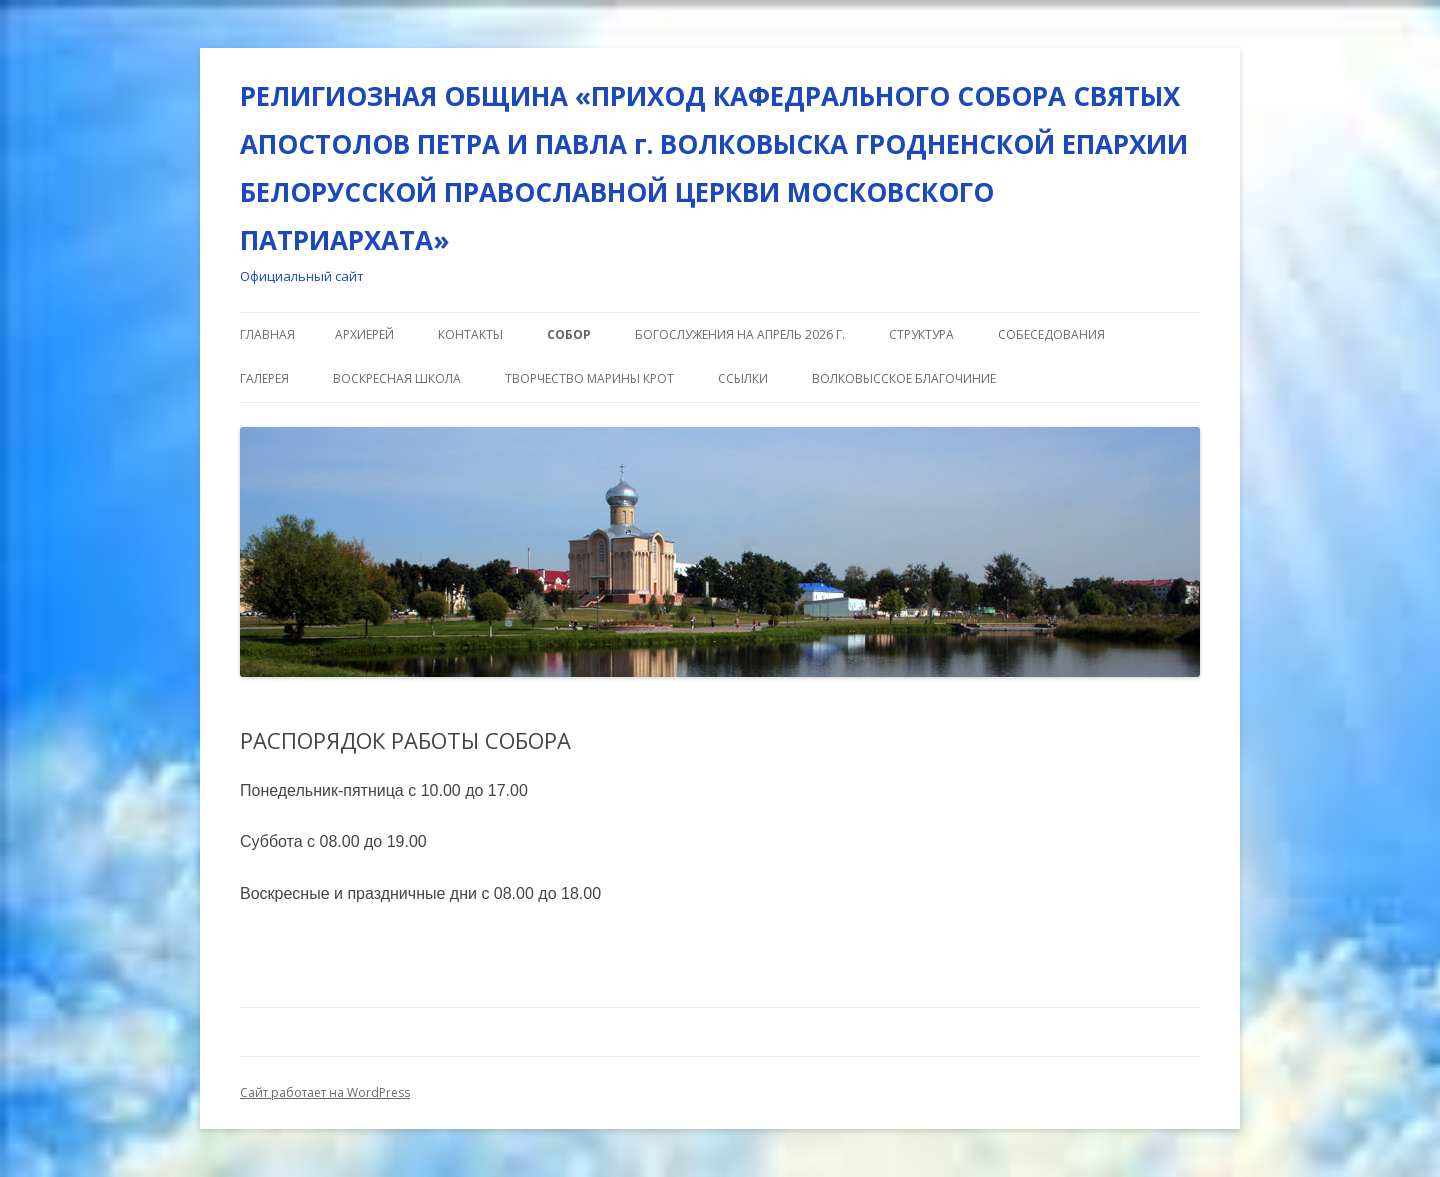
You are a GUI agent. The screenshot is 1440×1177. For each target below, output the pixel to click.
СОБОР (569, 334)
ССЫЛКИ (743, 378)
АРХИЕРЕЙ (364, 334)
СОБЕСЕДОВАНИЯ (1051, 334)
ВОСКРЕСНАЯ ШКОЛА (397, 378)
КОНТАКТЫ (470, 334)
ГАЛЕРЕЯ (264, 378)
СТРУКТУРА (921, 334)
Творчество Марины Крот (589, 378)
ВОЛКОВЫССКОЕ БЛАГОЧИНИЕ (904, 378)
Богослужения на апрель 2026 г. (740, 334)
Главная (267, 334)
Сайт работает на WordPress (325, 1092)
